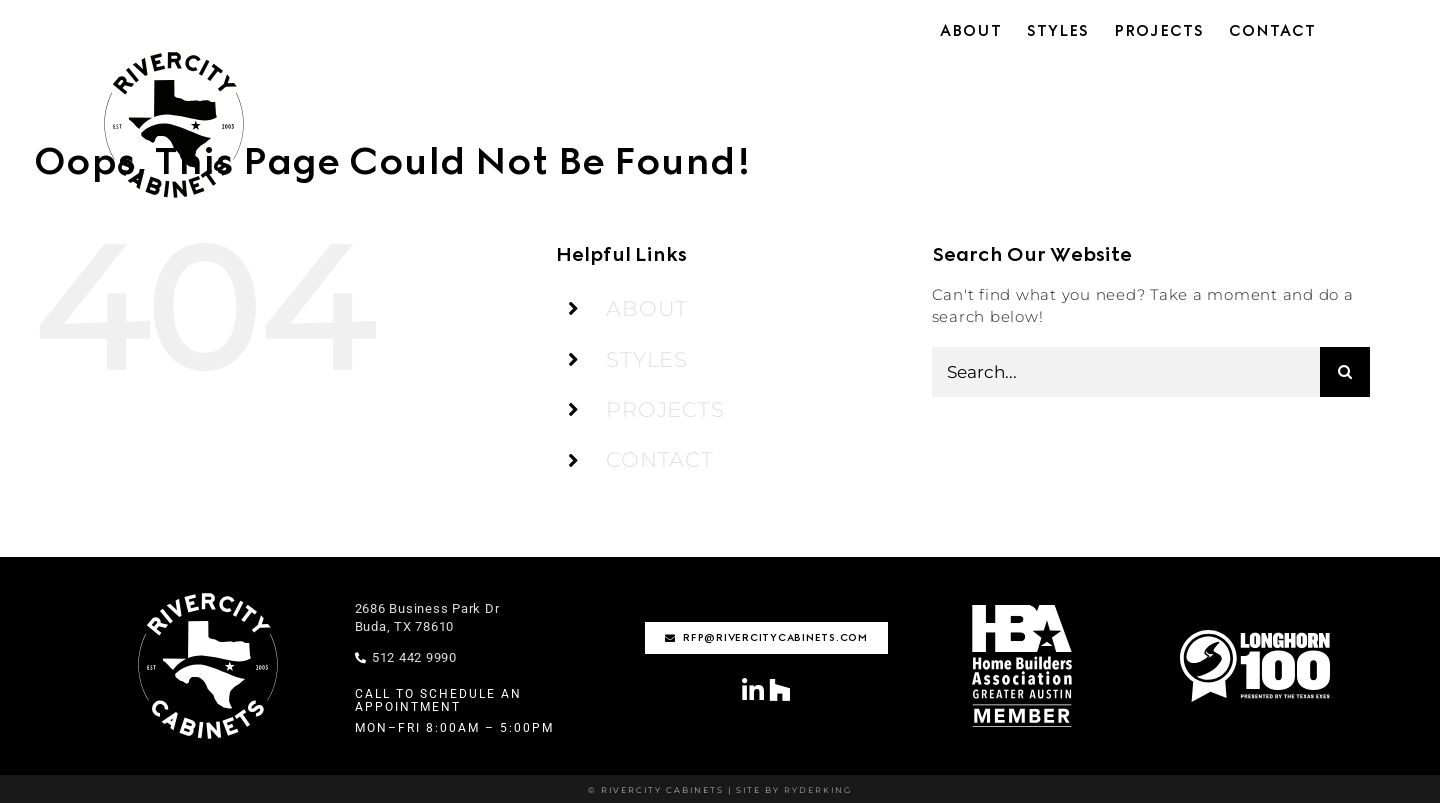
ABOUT (647, 308)
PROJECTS (665, 409)
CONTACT (659, 459)
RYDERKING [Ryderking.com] (816, 790)
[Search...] (1126, 372)
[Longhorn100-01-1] (1255, 637)
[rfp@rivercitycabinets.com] (766, 638)
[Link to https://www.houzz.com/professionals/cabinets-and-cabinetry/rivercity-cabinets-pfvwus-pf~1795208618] (780, 689)
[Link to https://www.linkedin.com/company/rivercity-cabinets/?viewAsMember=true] (753, 690)
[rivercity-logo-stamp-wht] (208, 593)
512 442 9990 (406, 657)
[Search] (1345, 372)
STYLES (647, 359)
